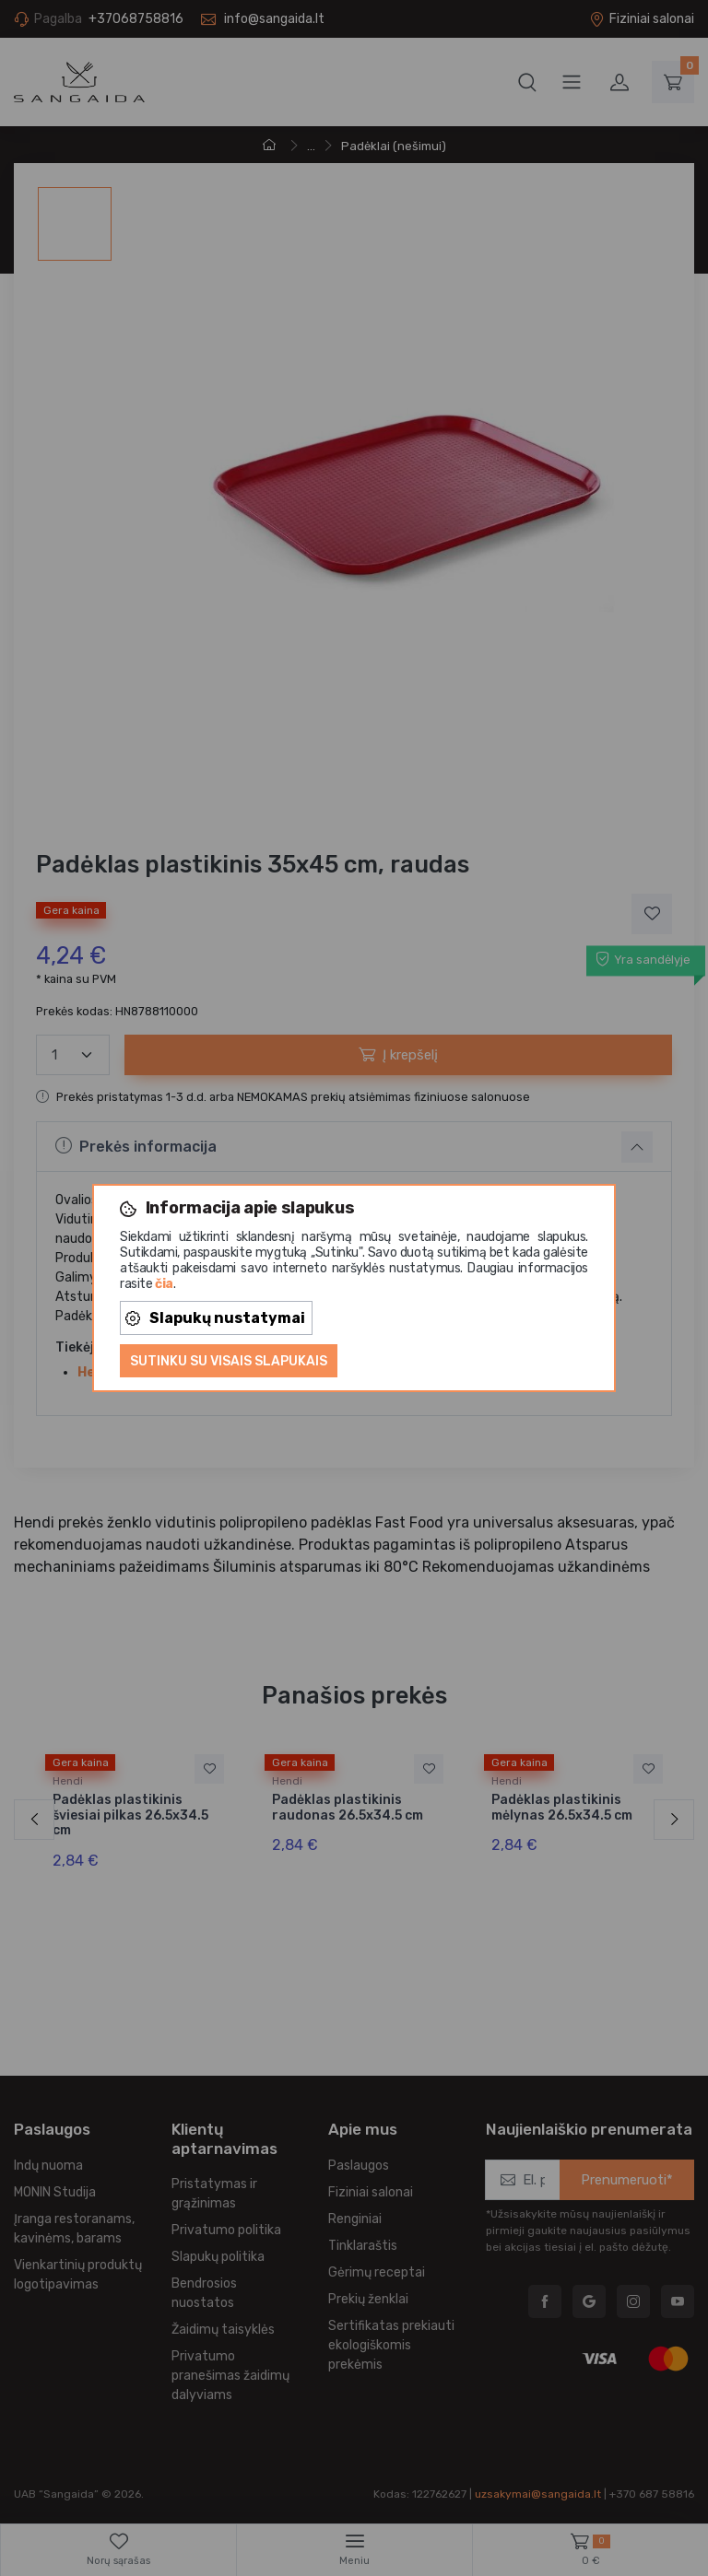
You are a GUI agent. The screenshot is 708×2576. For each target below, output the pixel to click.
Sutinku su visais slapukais (228, 1361)
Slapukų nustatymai (215, 1318)
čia (164, 1284)
